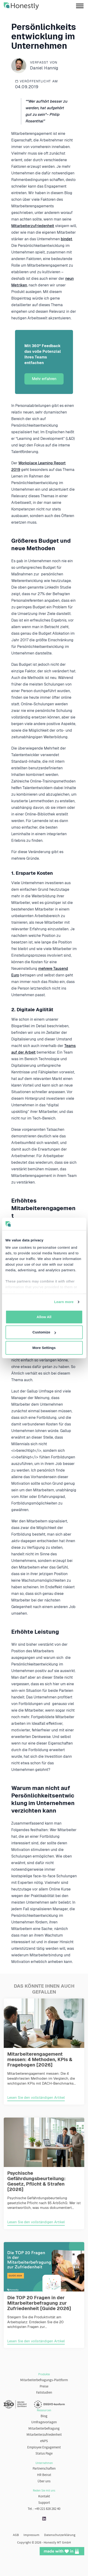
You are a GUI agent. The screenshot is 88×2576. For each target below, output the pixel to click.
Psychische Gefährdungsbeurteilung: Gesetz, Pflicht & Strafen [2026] (36, 2181)
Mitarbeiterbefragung (44, 2429)
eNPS (44, 2441)
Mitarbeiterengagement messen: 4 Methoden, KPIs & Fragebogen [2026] (39, 2059)
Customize (44, 1332)
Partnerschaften (44, 2469)
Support (44, 2503)
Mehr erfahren (44, 378)
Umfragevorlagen (44, 2422)
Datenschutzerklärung (59, 2535)
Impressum (31, 2535)
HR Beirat (44, 2475)
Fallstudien (44, 2392)
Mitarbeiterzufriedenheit (32, 225)
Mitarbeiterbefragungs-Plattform (44, 2380)
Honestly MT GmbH (57, 2542)
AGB (16, 2535)
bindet (66, 239)
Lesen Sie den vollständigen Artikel (36, 2097)
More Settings (44, 1348)
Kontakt (44, 2496)
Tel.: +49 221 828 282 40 (44, 2509)
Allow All (44, 1317)
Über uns (44, 2481)
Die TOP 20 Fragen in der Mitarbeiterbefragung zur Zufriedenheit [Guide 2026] (39, 2303)
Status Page (44, 2453)
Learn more (64, 1302)
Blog (44, 2416)
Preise (44, 2386)
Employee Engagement (44, 2447)
